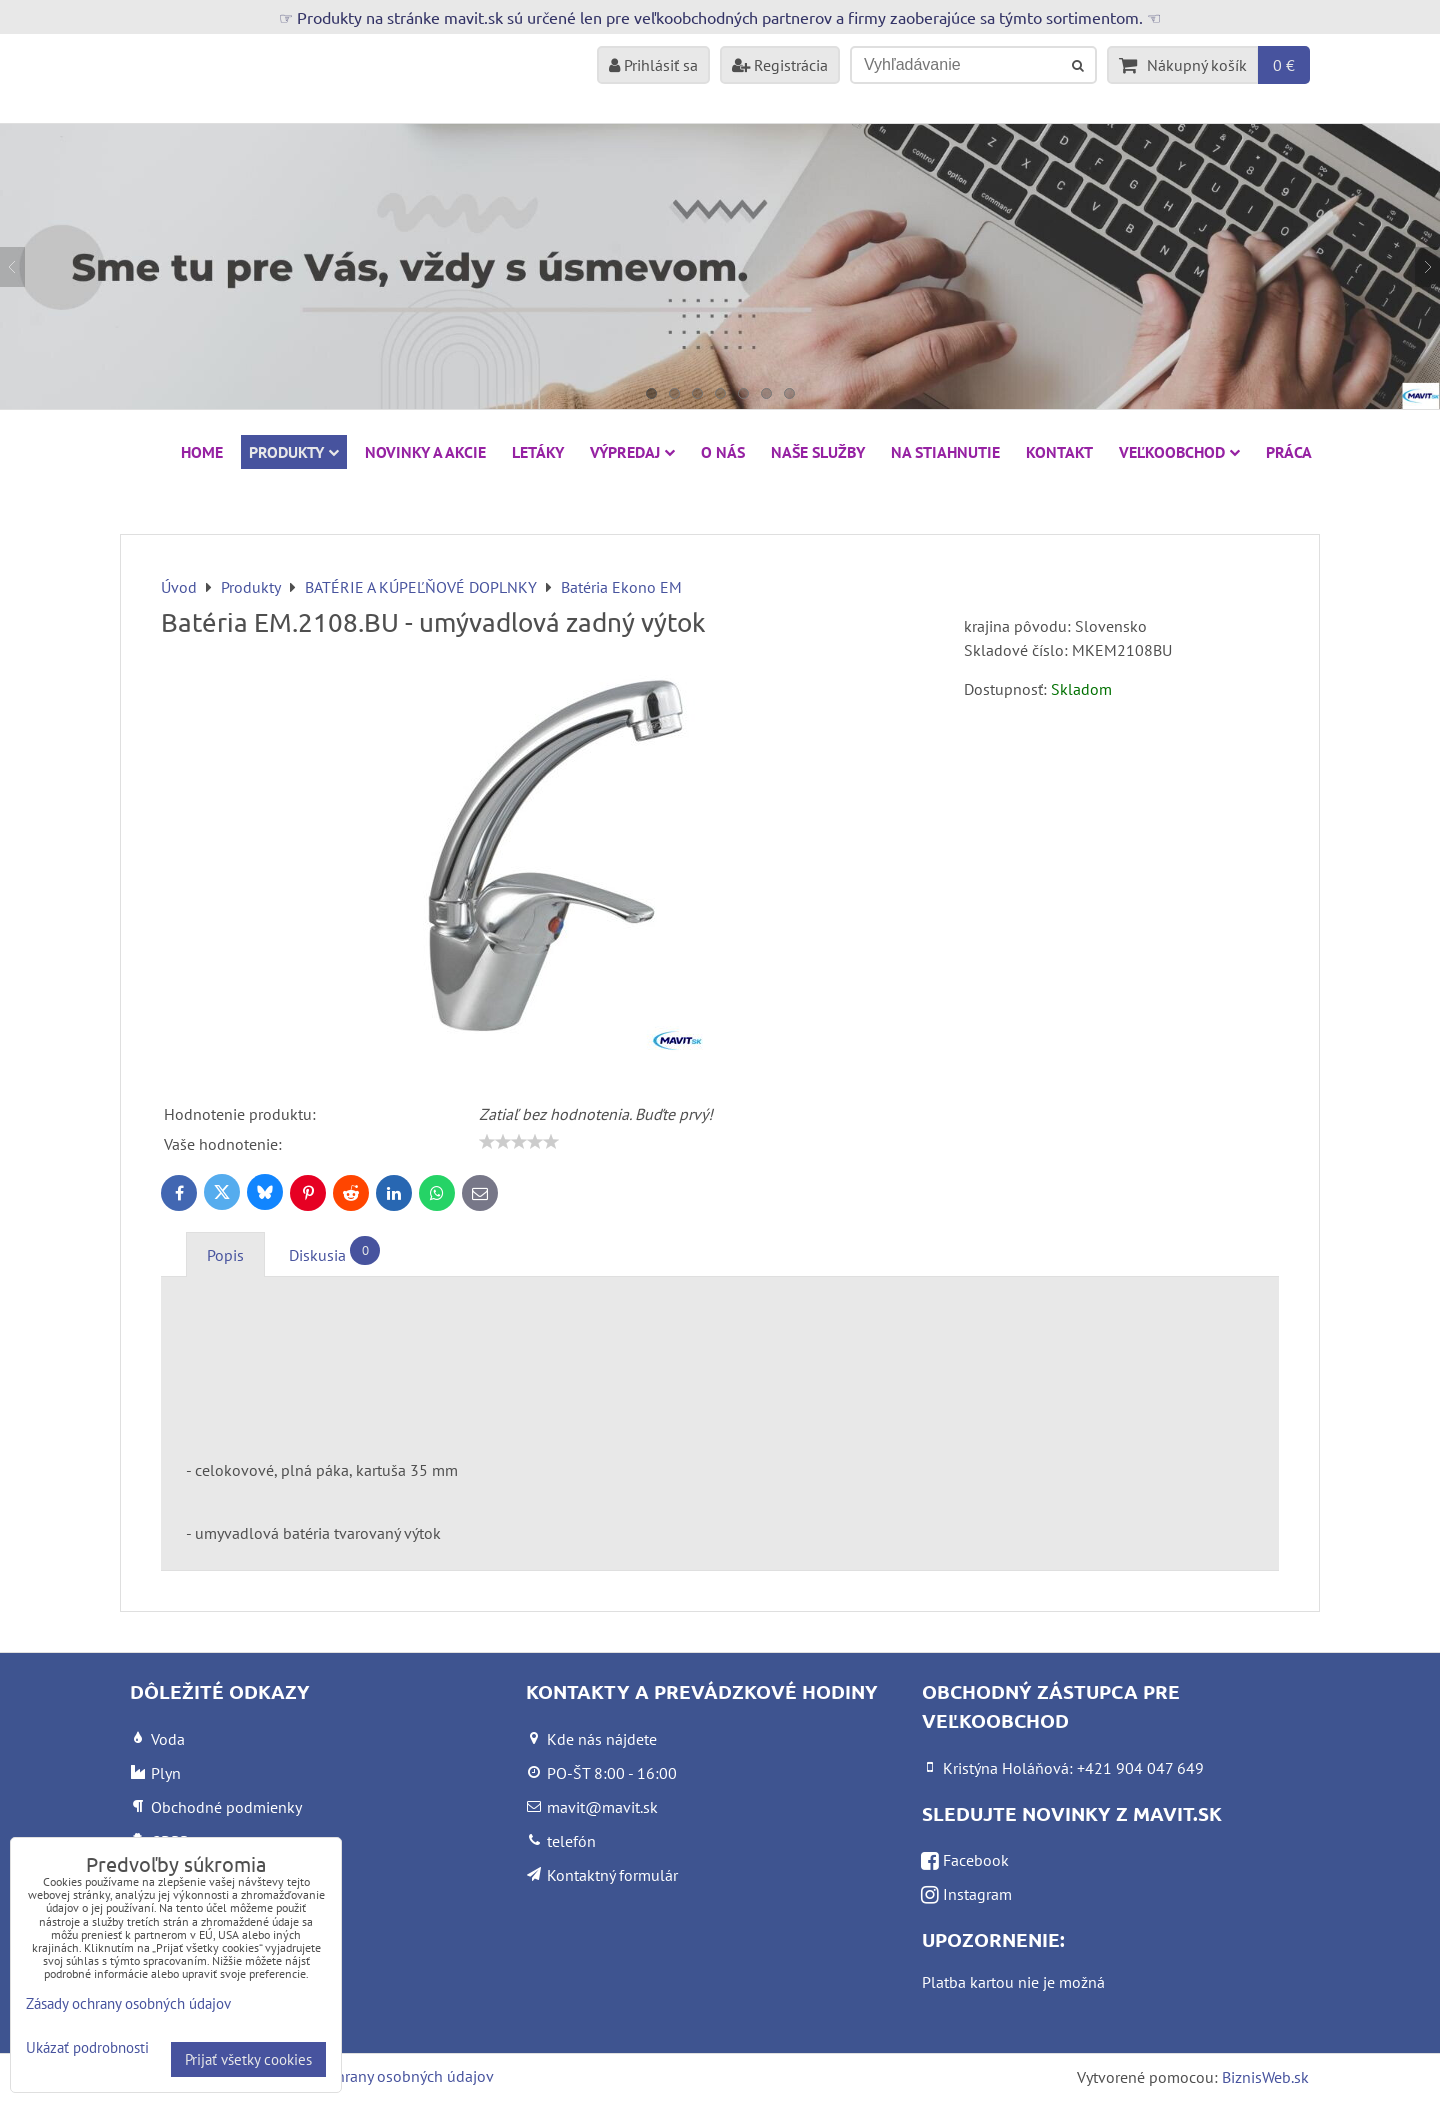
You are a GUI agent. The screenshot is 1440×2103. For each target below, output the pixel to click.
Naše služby (818, 452)
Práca (1289, 452)
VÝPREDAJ (632, 452)
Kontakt (1059, 452)
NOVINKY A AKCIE (425, 452)
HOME (202, 452)
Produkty (294, 452)
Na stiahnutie (945, 452)
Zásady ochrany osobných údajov (381, 2076)
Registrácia (780, 65)
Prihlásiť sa (653, 65)
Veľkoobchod (1179, 452)
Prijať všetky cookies (248, 2059)
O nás (723, 452)
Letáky (538, 452)
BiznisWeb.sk (1265, 2077)
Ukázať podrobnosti (87, 2048)
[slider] (519, 1142)
